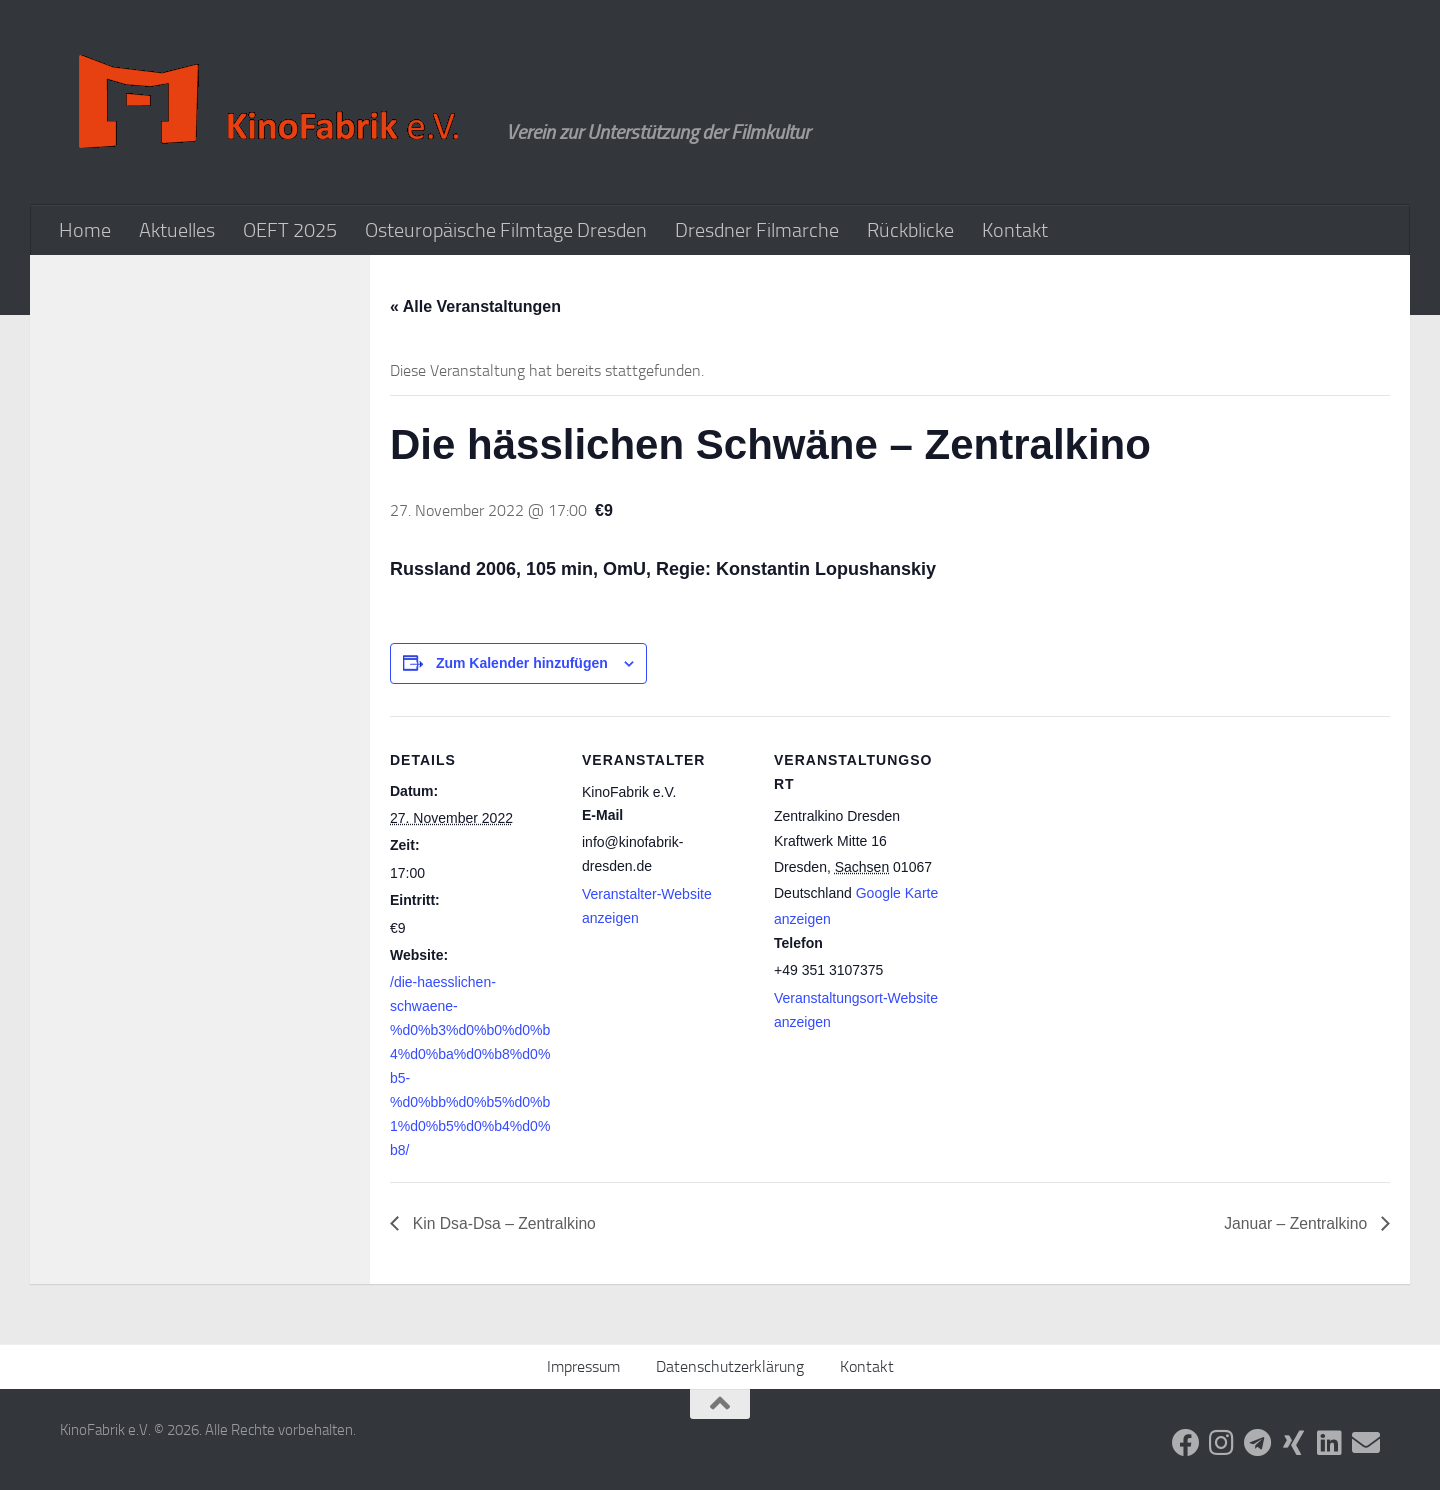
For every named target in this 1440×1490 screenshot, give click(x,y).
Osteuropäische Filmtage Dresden (506, 230)
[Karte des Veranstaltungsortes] (1071, 853)
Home (85, 230)
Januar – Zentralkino (1296, 1223)
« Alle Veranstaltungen (475, 306)
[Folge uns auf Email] (1366, 1443)
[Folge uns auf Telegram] (1258, 1443)
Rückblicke (910, 230)
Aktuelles (177, 230)
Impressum (583, 1366)
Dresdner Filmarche (757, 230)
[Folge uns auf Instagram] (1222, 1443)
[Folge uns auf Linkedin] (1330, 1443)
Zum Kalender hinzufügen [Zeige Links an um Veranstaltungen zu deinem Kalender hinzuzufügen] (522, 663)
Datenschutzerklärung (730, 1366)
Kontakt (1015, 230)
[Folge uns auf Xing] (1294, 1443)
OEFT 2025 (290, 230)
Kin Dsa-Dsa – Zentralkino (504, 1223)
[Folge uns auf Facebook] (1186, 1443)
